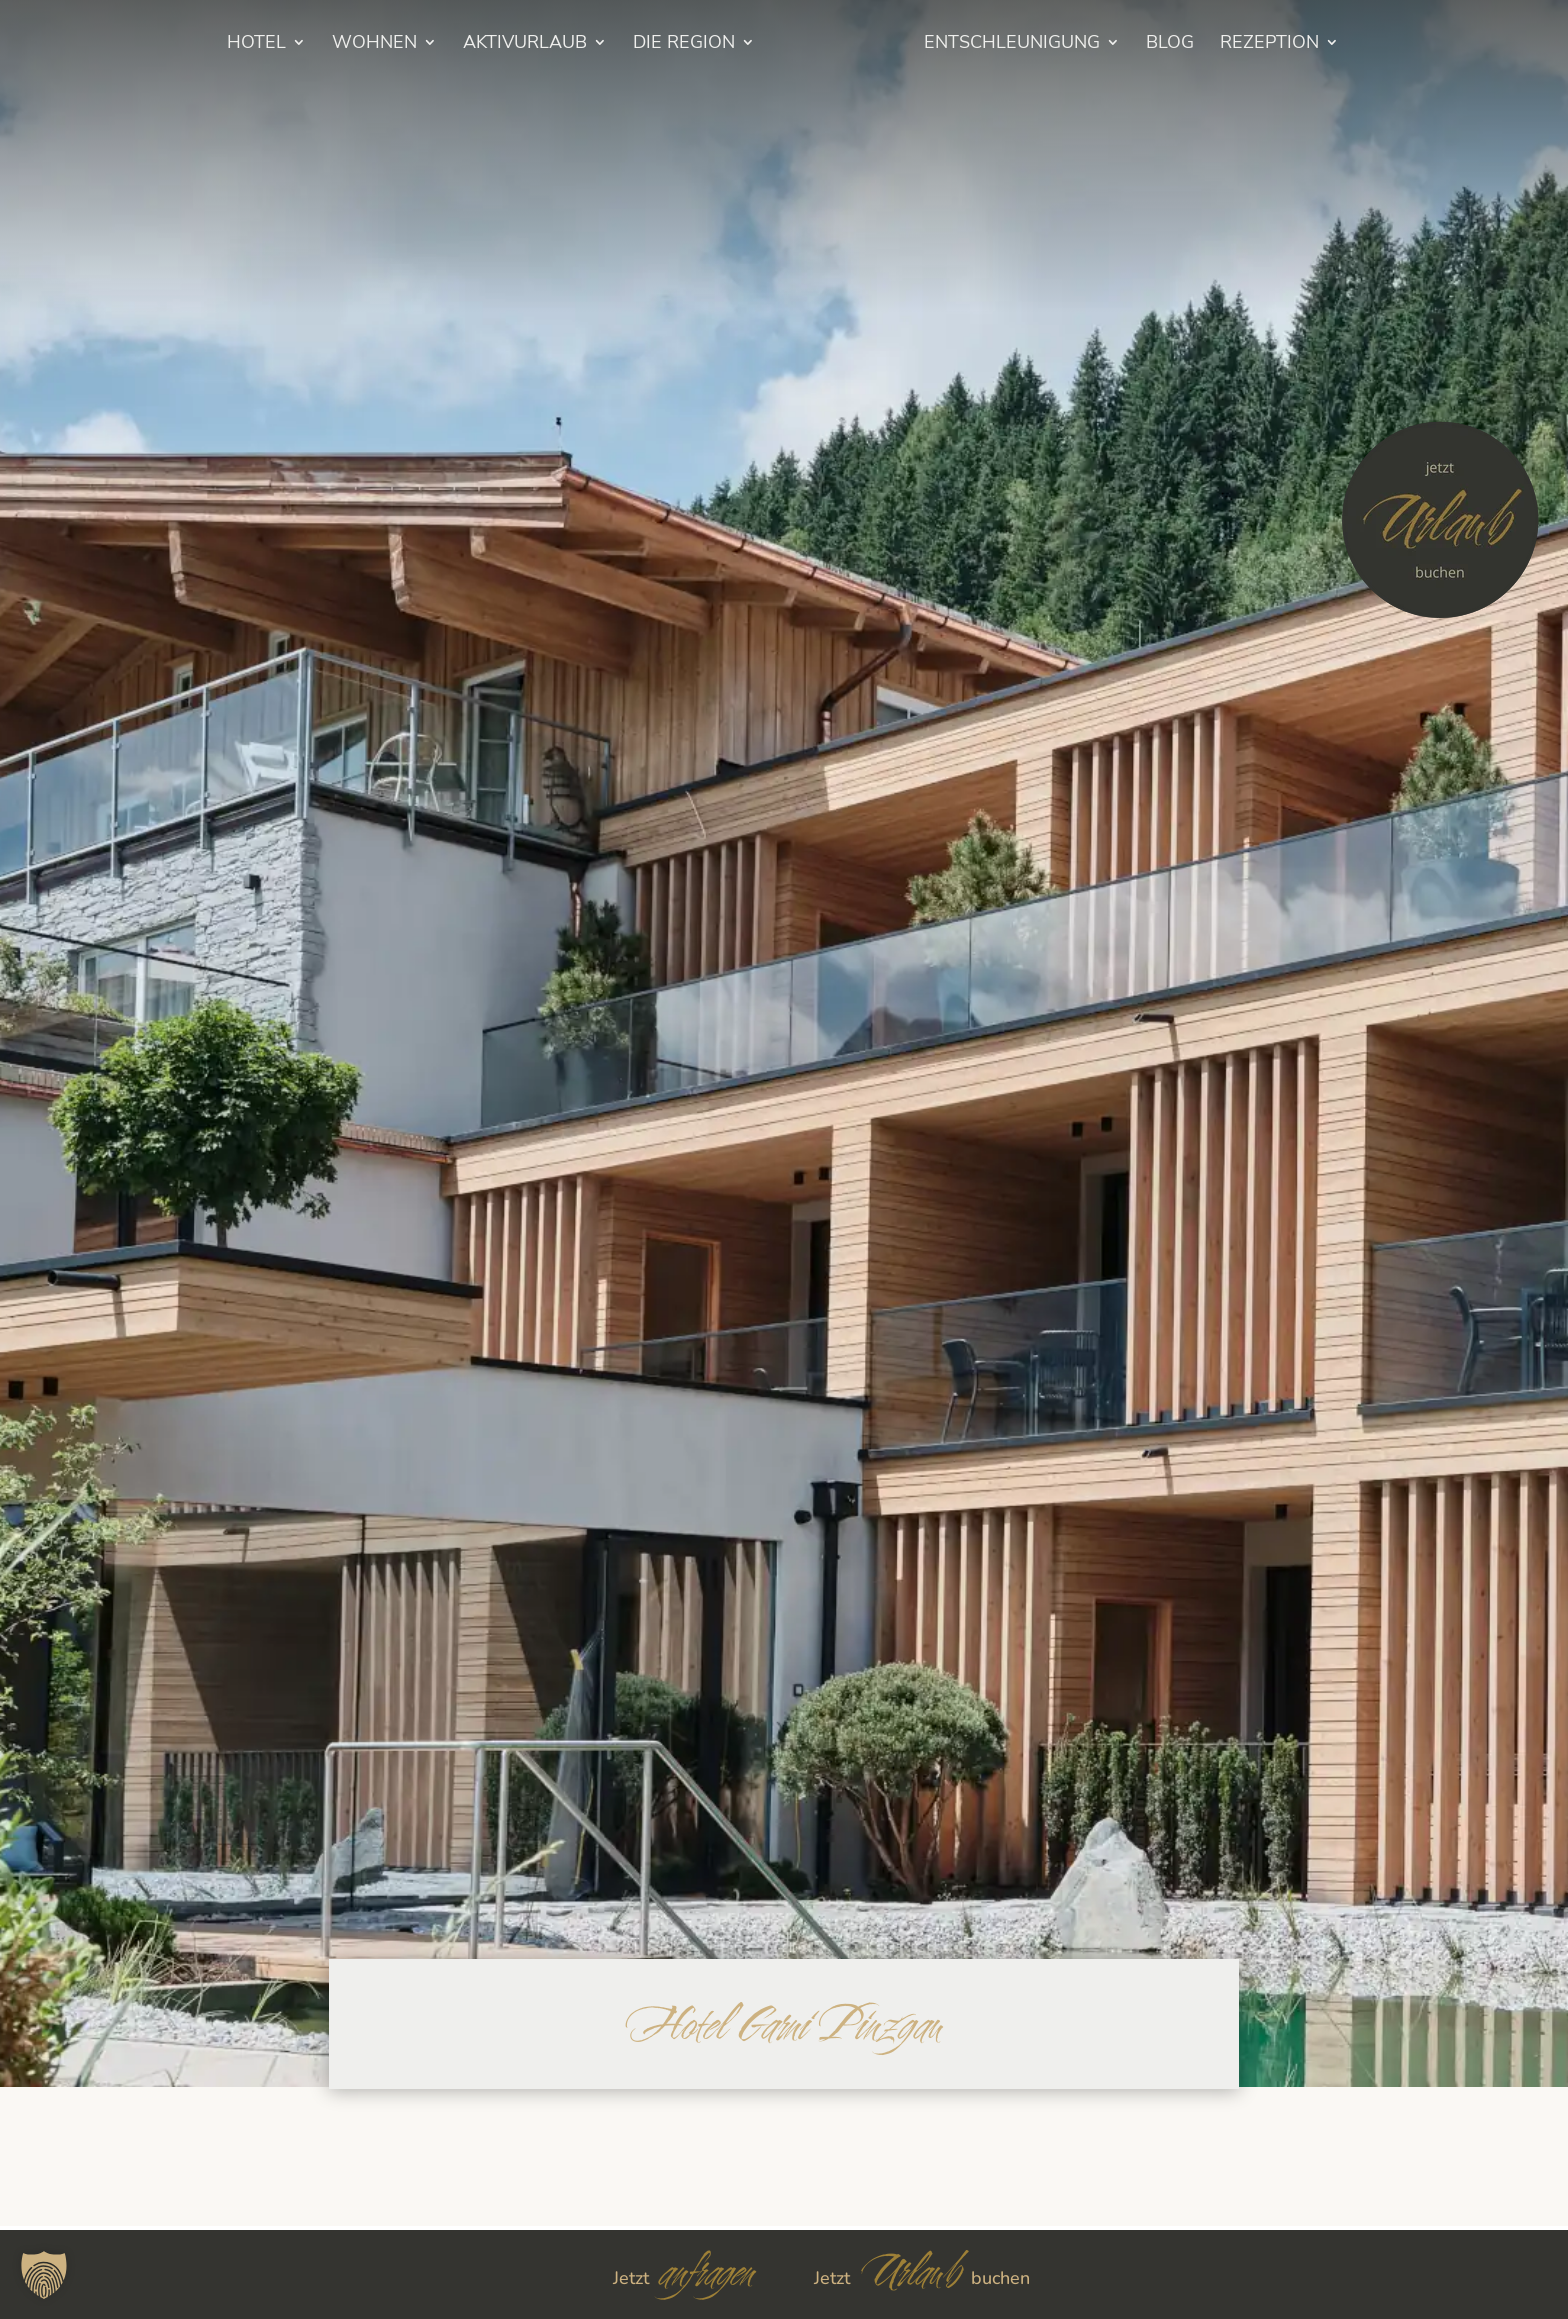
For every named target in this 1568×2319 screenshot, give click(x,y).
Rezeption (1296, 44)
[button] (44, 2275)
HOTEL (229, 44)
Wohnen (347, 44)
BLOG (1197, 44)
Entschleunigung (1039, 44)
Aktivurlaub (498, 44)
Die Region (657, 44)
